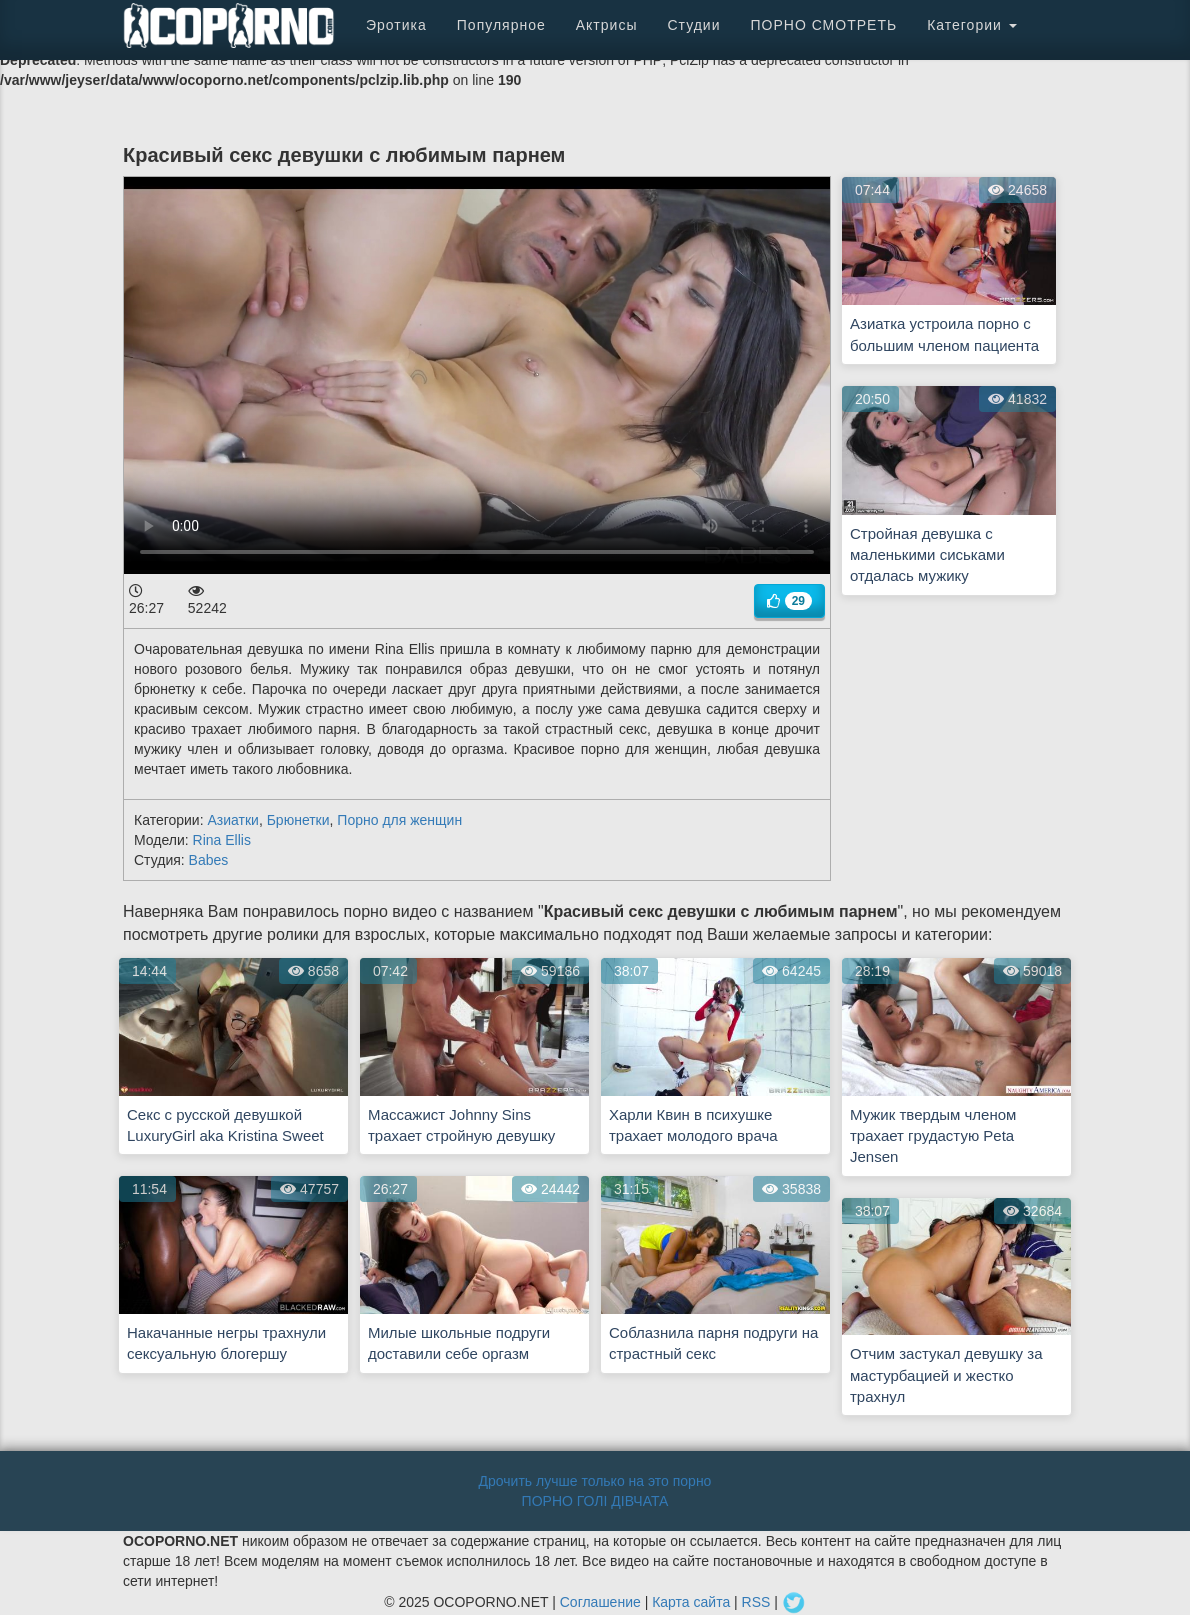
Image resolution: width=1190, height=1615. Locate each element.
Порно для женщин (399, 820)
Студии (693, 25)
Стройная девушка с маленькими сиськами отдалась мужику (927, 555)
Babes (209, 860)
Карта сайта (691, 1602)
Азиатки (232, 820)
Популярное (501, 25)
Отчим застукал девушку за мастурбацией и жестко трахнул (946, 1375)
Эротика (396, 25)
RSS (756, 1602)
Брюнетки (298, 820)
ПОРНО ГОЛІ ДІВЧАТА (595, 1501)
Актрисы (607, 25)
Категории (972, 25)
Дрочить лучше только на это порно (595, 1481)
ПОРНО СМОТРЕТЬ (823, 25)
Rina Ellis (222, 840)
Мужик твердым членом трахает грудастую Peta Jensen (933, 1136)
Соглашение (600, 1602)
